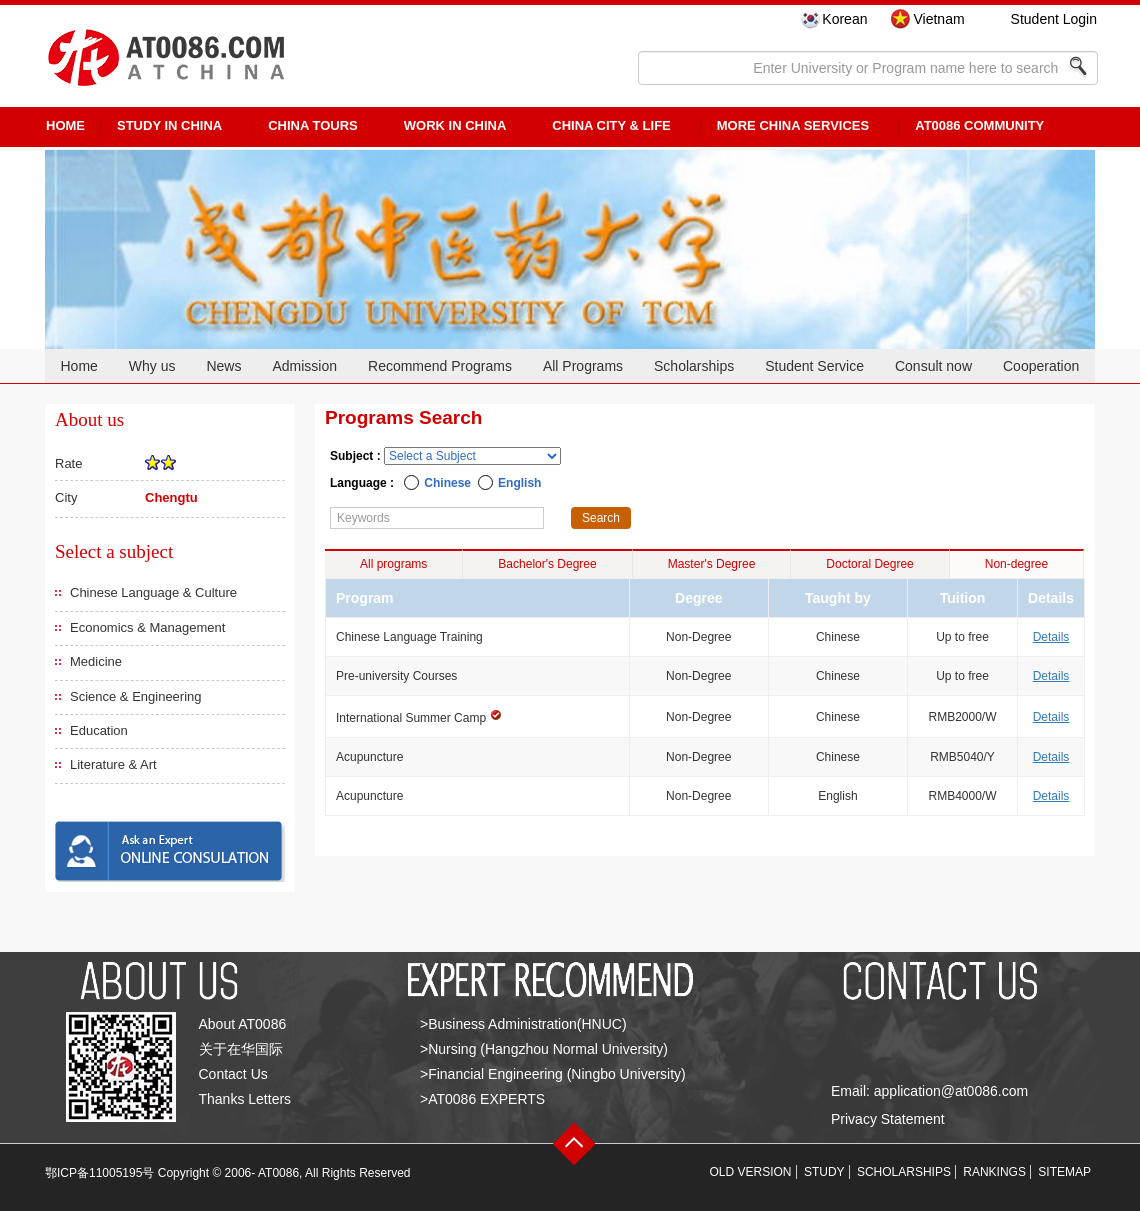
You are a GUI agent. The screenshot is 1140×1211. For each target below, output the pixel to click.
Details (1051, 637)
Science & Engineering (136, 696)
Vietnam (938, 19)
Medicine (96, 661)
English (519, 483)
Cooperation (1041, 366)
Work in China (455, 125)
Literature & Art (113, 764)
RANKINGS (994, 1172)
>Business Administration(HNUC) (523, 1024)
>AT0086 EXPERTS (482, 1099)
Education (99, 730)
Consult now (933, 366)
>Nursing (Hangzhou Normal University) (544, 1049)
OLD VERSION (751, 1172)
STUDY (824, 1172)
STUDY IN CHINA (169, 125)
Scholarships (694, 366)
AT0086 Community (979, 125)
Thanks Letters (245, 1099)
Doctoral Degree (869, 564)
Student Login (1054, 19)
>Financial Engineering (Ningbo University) (553, 1074)
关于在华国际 (241, 1049)
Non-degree (1016, 564)
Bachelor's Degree (547, 564)
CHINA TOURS (313, 125)
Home (78, 366)
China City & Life (611, 125)
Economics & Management (147, 627)
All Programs (583, 366)
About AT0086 (243, 1024)
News (223, 366)
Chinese (447, 483)
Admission (304, 366)
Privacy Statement (888, 1119)
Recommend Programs (440, 366)
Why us (152, 366)
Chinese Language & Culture (153, 592)
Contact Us (233, 1074)
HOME (65, 125)
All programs (393, 564)
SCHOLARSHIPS (904, 1172)
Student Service (814, 366)
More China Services (793, 125)
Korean (844, 19)
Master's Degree (712, 564)
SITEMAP (1064, 1172)
